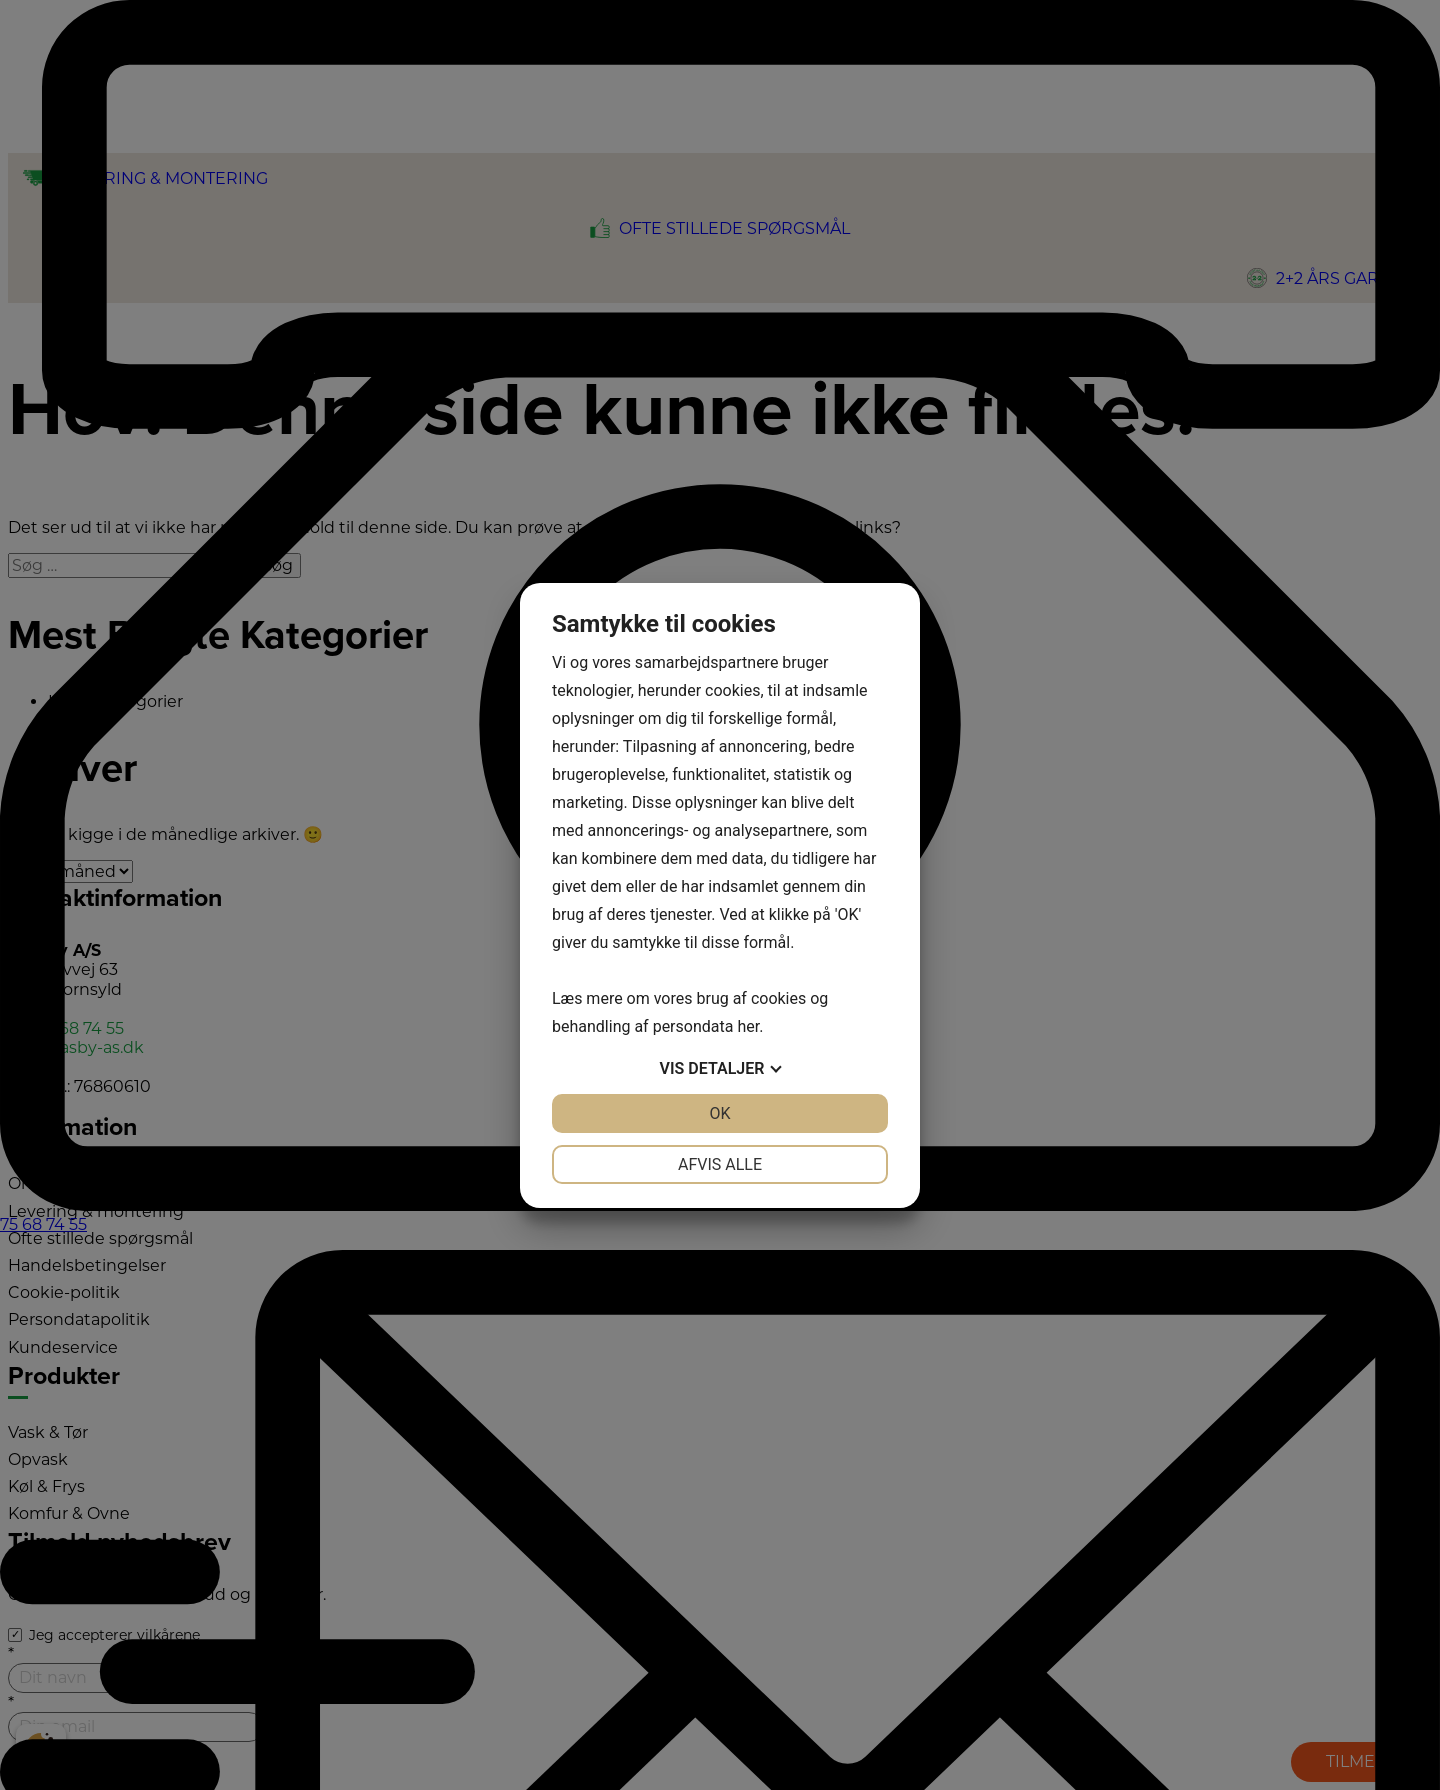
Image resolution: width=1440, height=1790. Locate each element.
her (748, 1026)
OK (719, 1113)
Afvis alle (720, 1164)
